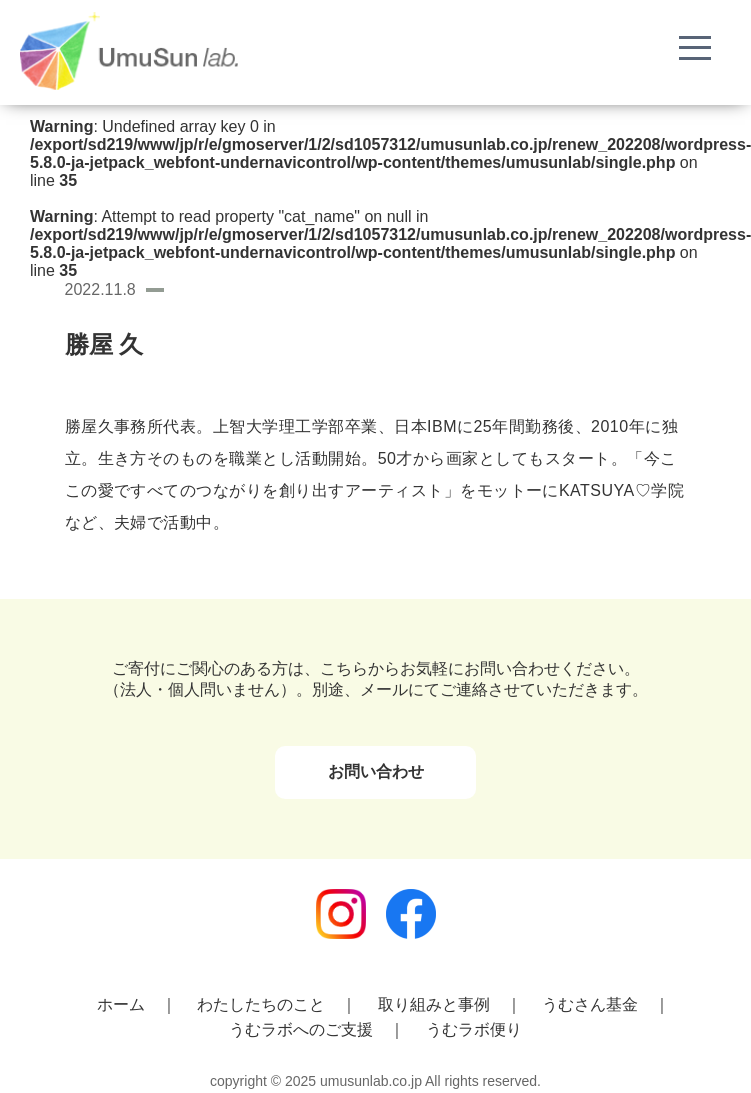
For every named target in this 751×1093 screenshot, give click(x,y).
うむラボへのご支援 (301, 1029)
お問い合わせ (376, 771)
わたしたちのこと (261, 1004)
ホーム (121, 1004)
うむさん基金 (590, 1004)
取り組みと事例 (434, 1004)
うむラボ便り (474, 1029)
